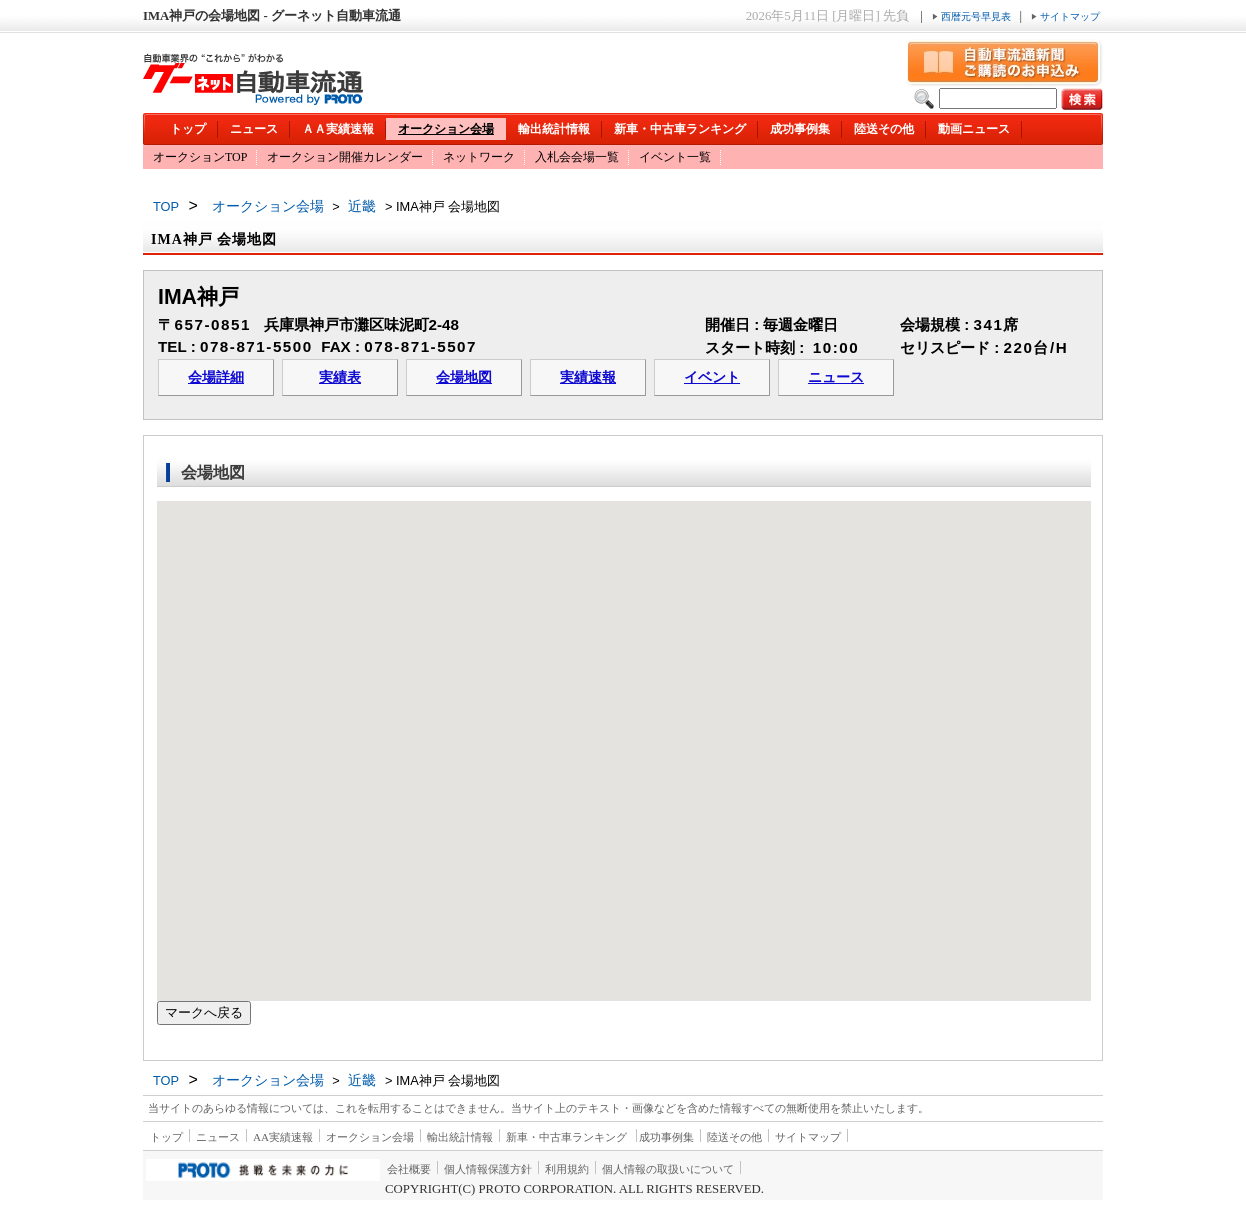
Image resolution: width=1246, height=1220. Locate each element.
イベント (712, 377)
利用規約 (567, 1169)
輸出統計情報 (554, 129)
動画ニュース (974, 129)
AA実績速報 (283, 1137)
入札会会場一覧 (577, 157)
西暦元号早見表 (972, 16)
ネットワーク (479, 157)
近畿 (362, 206)
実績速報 (588, 377)
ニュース (254, 129)
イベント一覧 (675, 157)
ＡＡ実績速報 (338, 129)
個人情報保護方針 (488, 1169)
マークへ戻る (204, 1012)
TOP (166, 206)
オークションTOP (200, 157)
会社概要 (409, 1169)
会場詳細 (216, 377)
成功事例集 (800, 129)
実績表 (340, 377)
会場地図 (464, 377)
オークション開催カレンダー (345, 157)
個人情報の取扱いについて (668, 1169)
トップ (188, 129)
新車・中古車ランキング (680, 129)
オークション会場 (446, 129)
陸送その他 (884, 129)
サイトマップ (1065, 16)
